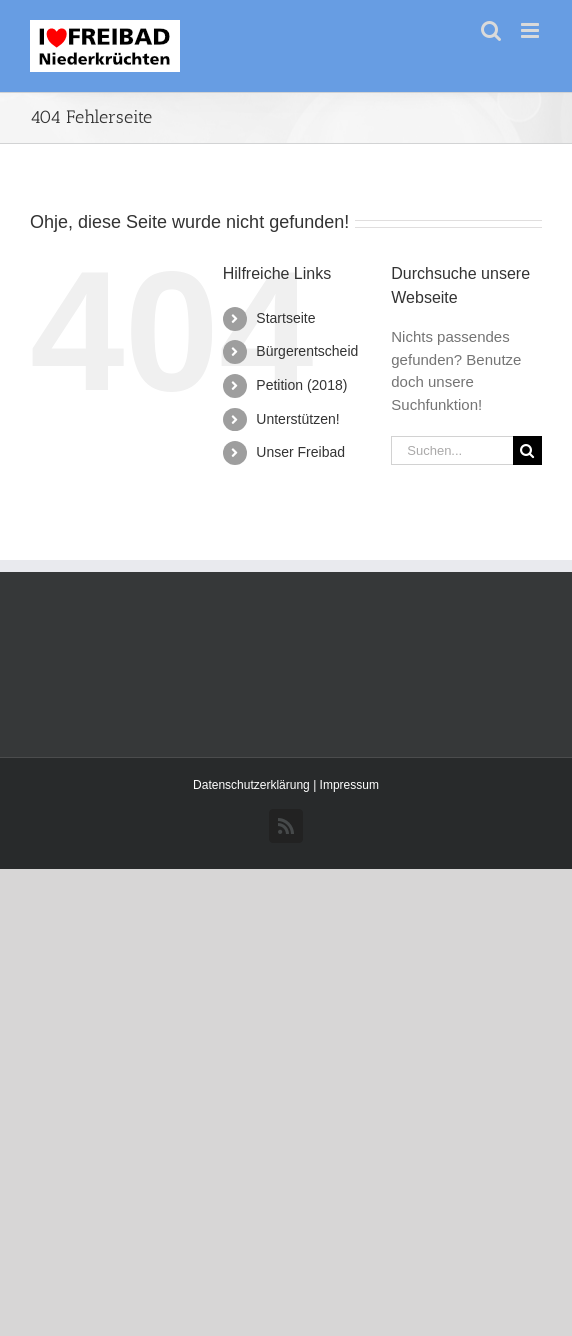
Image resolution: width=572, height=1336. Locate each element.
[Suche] (527, 450)
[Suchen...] (452, 450)
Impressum (349, 785)
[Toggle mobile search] (491, 30)
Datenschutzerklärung (253, 785)
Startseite (285, 318)
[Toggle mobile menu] (531, 30)
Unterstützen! (297, 419)
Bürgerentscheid (307, 351)
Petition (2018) (301, 385)
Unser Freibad (300, 452)
